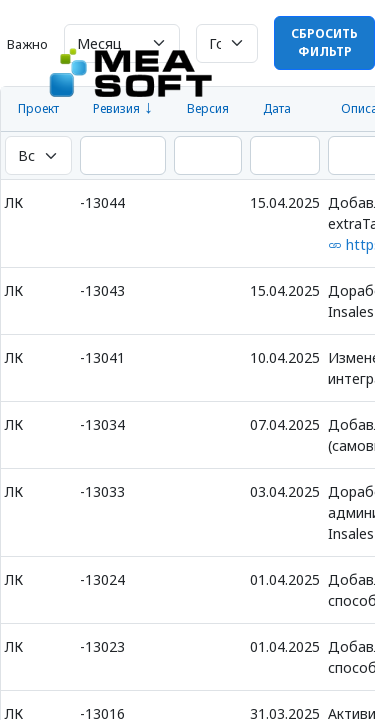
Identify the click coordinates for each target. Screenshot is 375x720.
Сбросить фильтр (324, 42)
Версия (208, 108)
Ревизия (116, 108)
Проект (38, 108)
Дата (277, 108)
